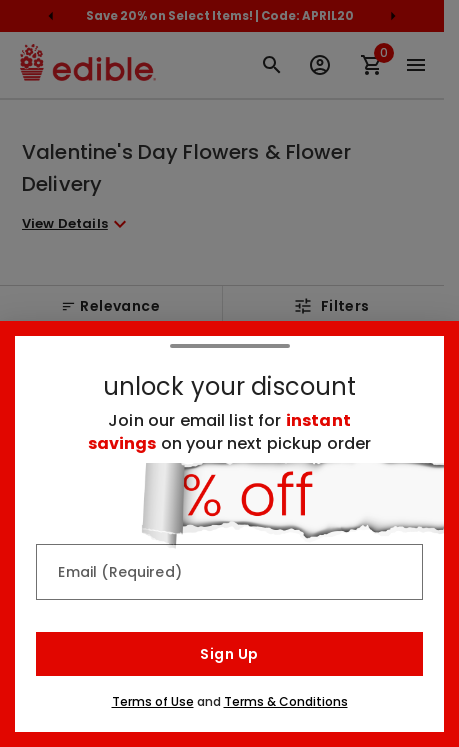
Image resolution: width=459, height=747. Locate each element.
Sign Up (229, 654)
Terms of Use (153, 701)
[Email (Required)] (229, 572)
